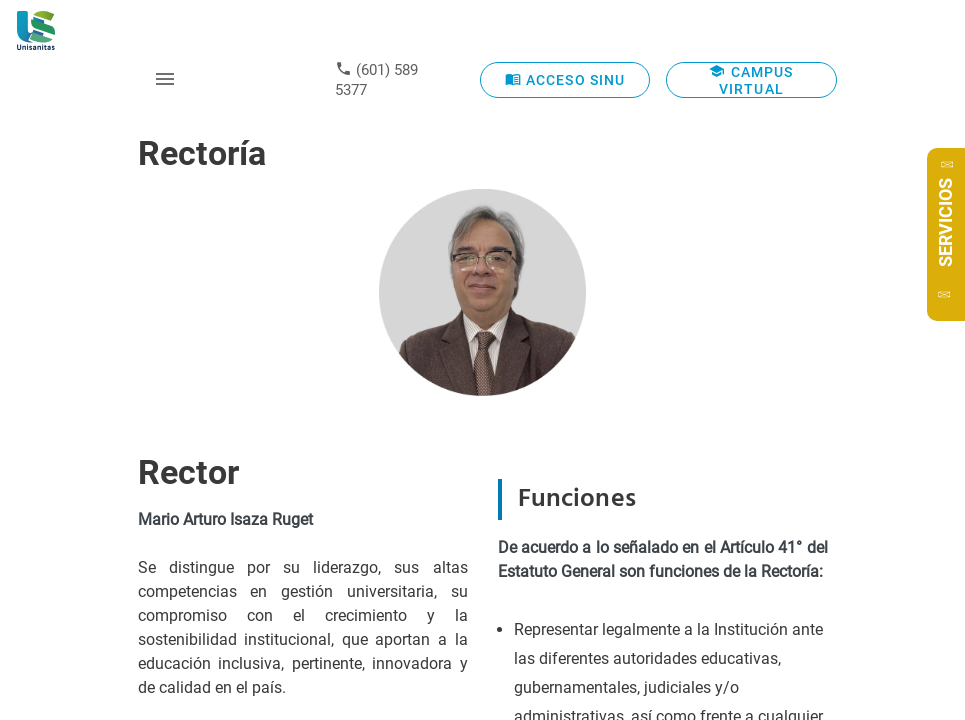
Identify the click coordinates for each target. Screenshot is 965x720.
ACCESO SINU (565, 79)
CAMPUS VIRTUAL (751, 79)
